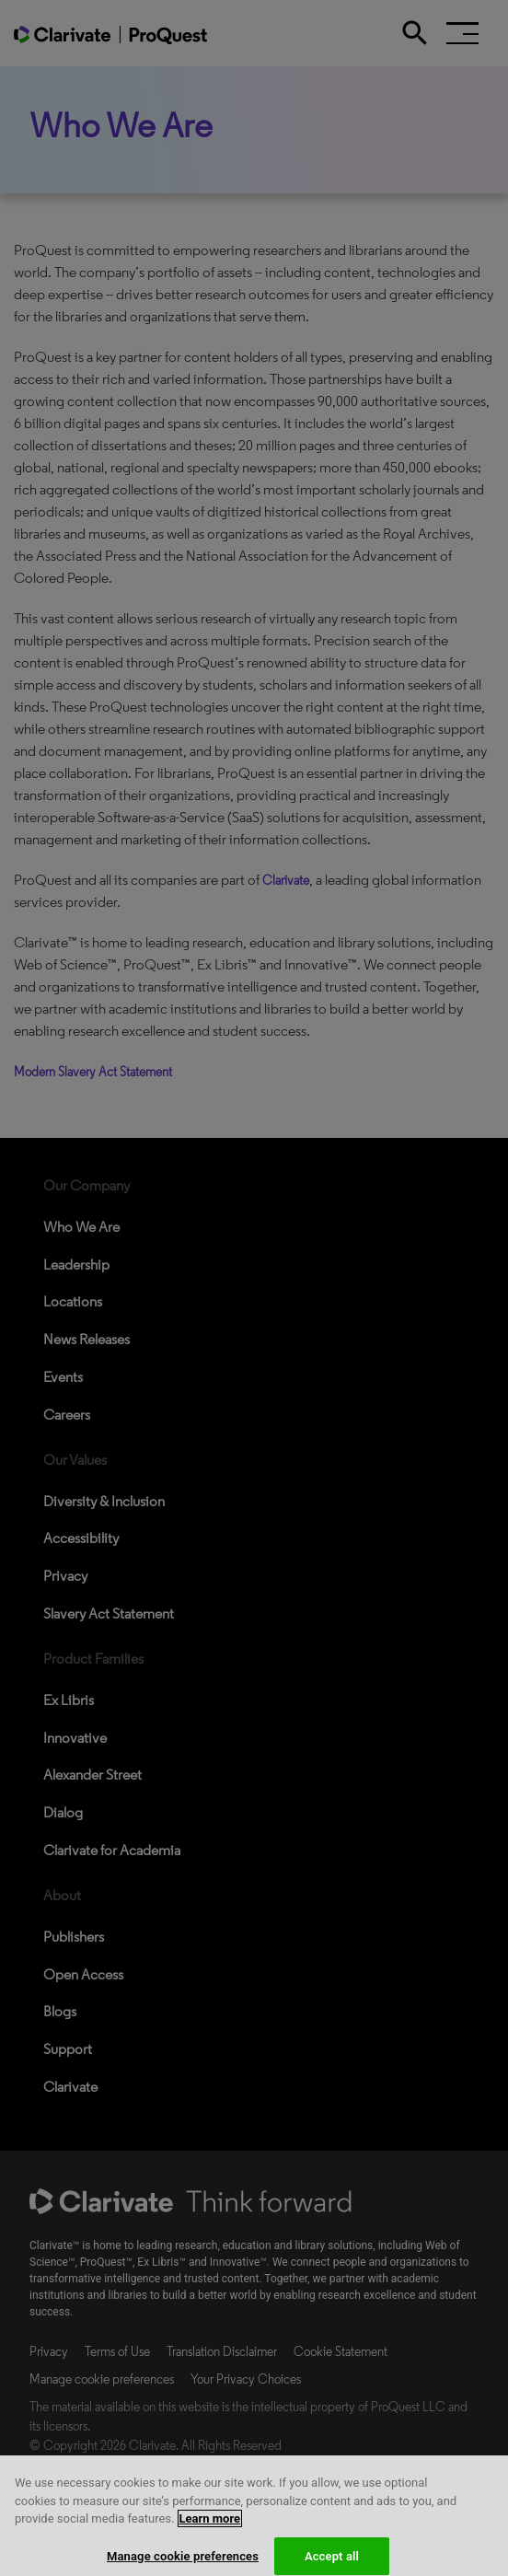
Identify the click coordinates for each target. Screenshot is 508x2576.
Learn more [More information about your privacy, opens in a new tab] (210, 2531)
